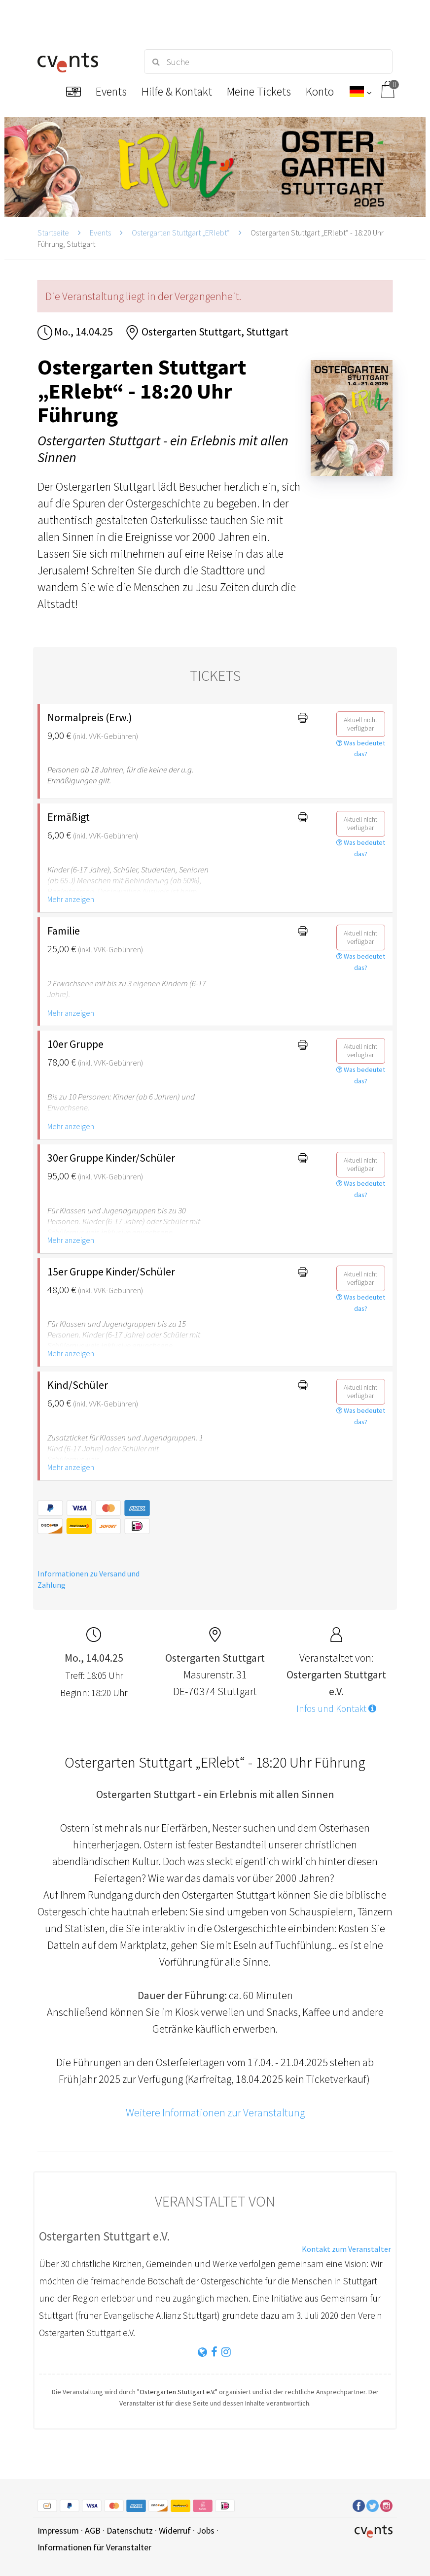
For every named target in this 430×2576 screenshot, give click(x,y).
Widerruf (175, 2530)
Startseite (53, 232)
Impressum (58, 2530)
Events (100, 232)
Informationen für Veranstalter (94, 2547)
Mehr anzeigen (70, 899)
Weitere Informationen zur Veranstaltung (215, 2112)
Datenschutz (130, 2530)
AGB (93, 2530)
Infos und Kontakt (336, 1708)
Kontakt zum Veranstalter (346, 2249)
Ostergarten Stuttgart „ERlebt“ (181, 232)
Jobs (206, 2530)
